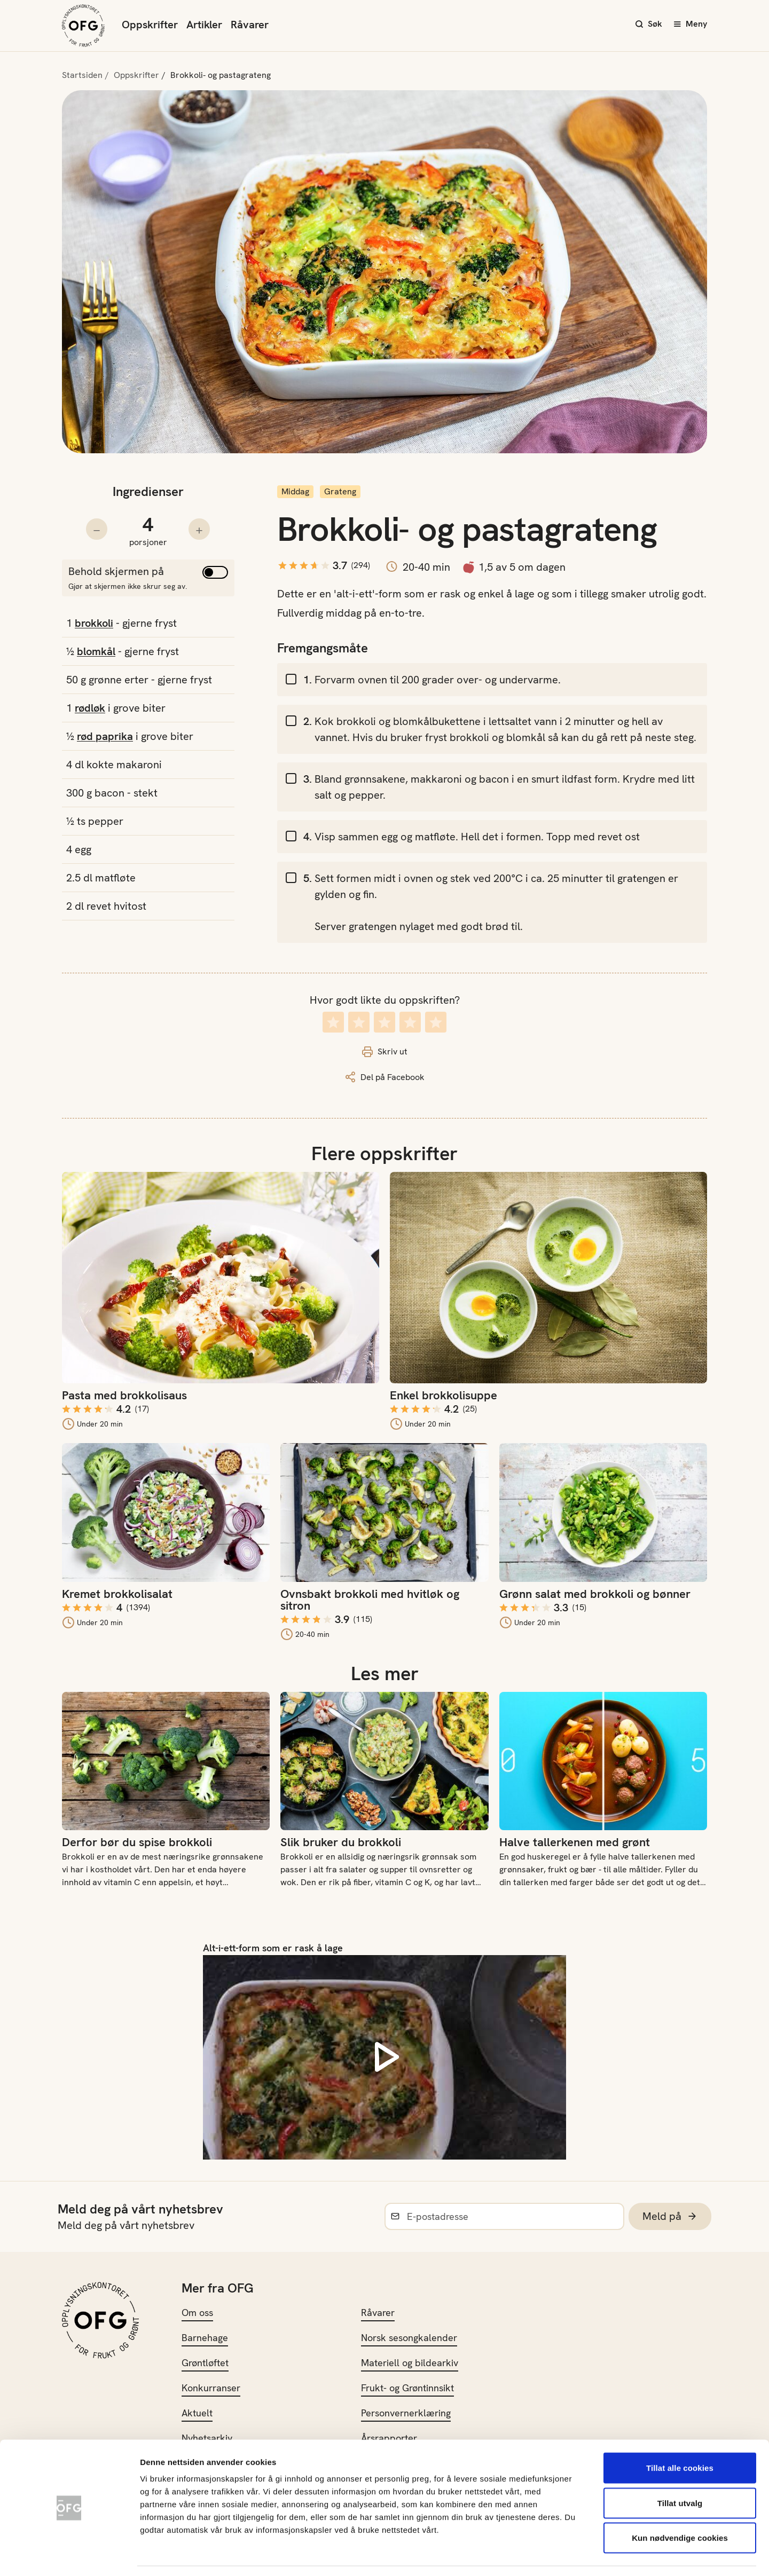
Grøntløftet (205, 2363)
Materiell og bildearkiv (409, 2363)
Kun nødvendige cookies (680, 2505)
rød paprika (105, 736)
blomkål (96, 651)
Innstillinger (577, 2554)
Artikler (204, 24)
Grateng (340, 491)
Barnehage (205, 2337)
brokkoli (94, 623)
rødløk (90, 708)
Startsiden (82, 75)
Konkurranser (211, 2388)
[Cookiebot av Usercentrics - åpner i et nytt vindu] (69, 2555)
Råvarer (250, 24)
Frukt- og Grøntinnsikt (407, 2388)
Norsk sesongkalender (409, 2337)
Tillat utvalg (679, 2471)
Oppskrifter (150, 24)
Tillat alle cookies (679, 2435)
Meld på (669, 2216)
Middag (295, 491)
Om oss (197, 2312)
